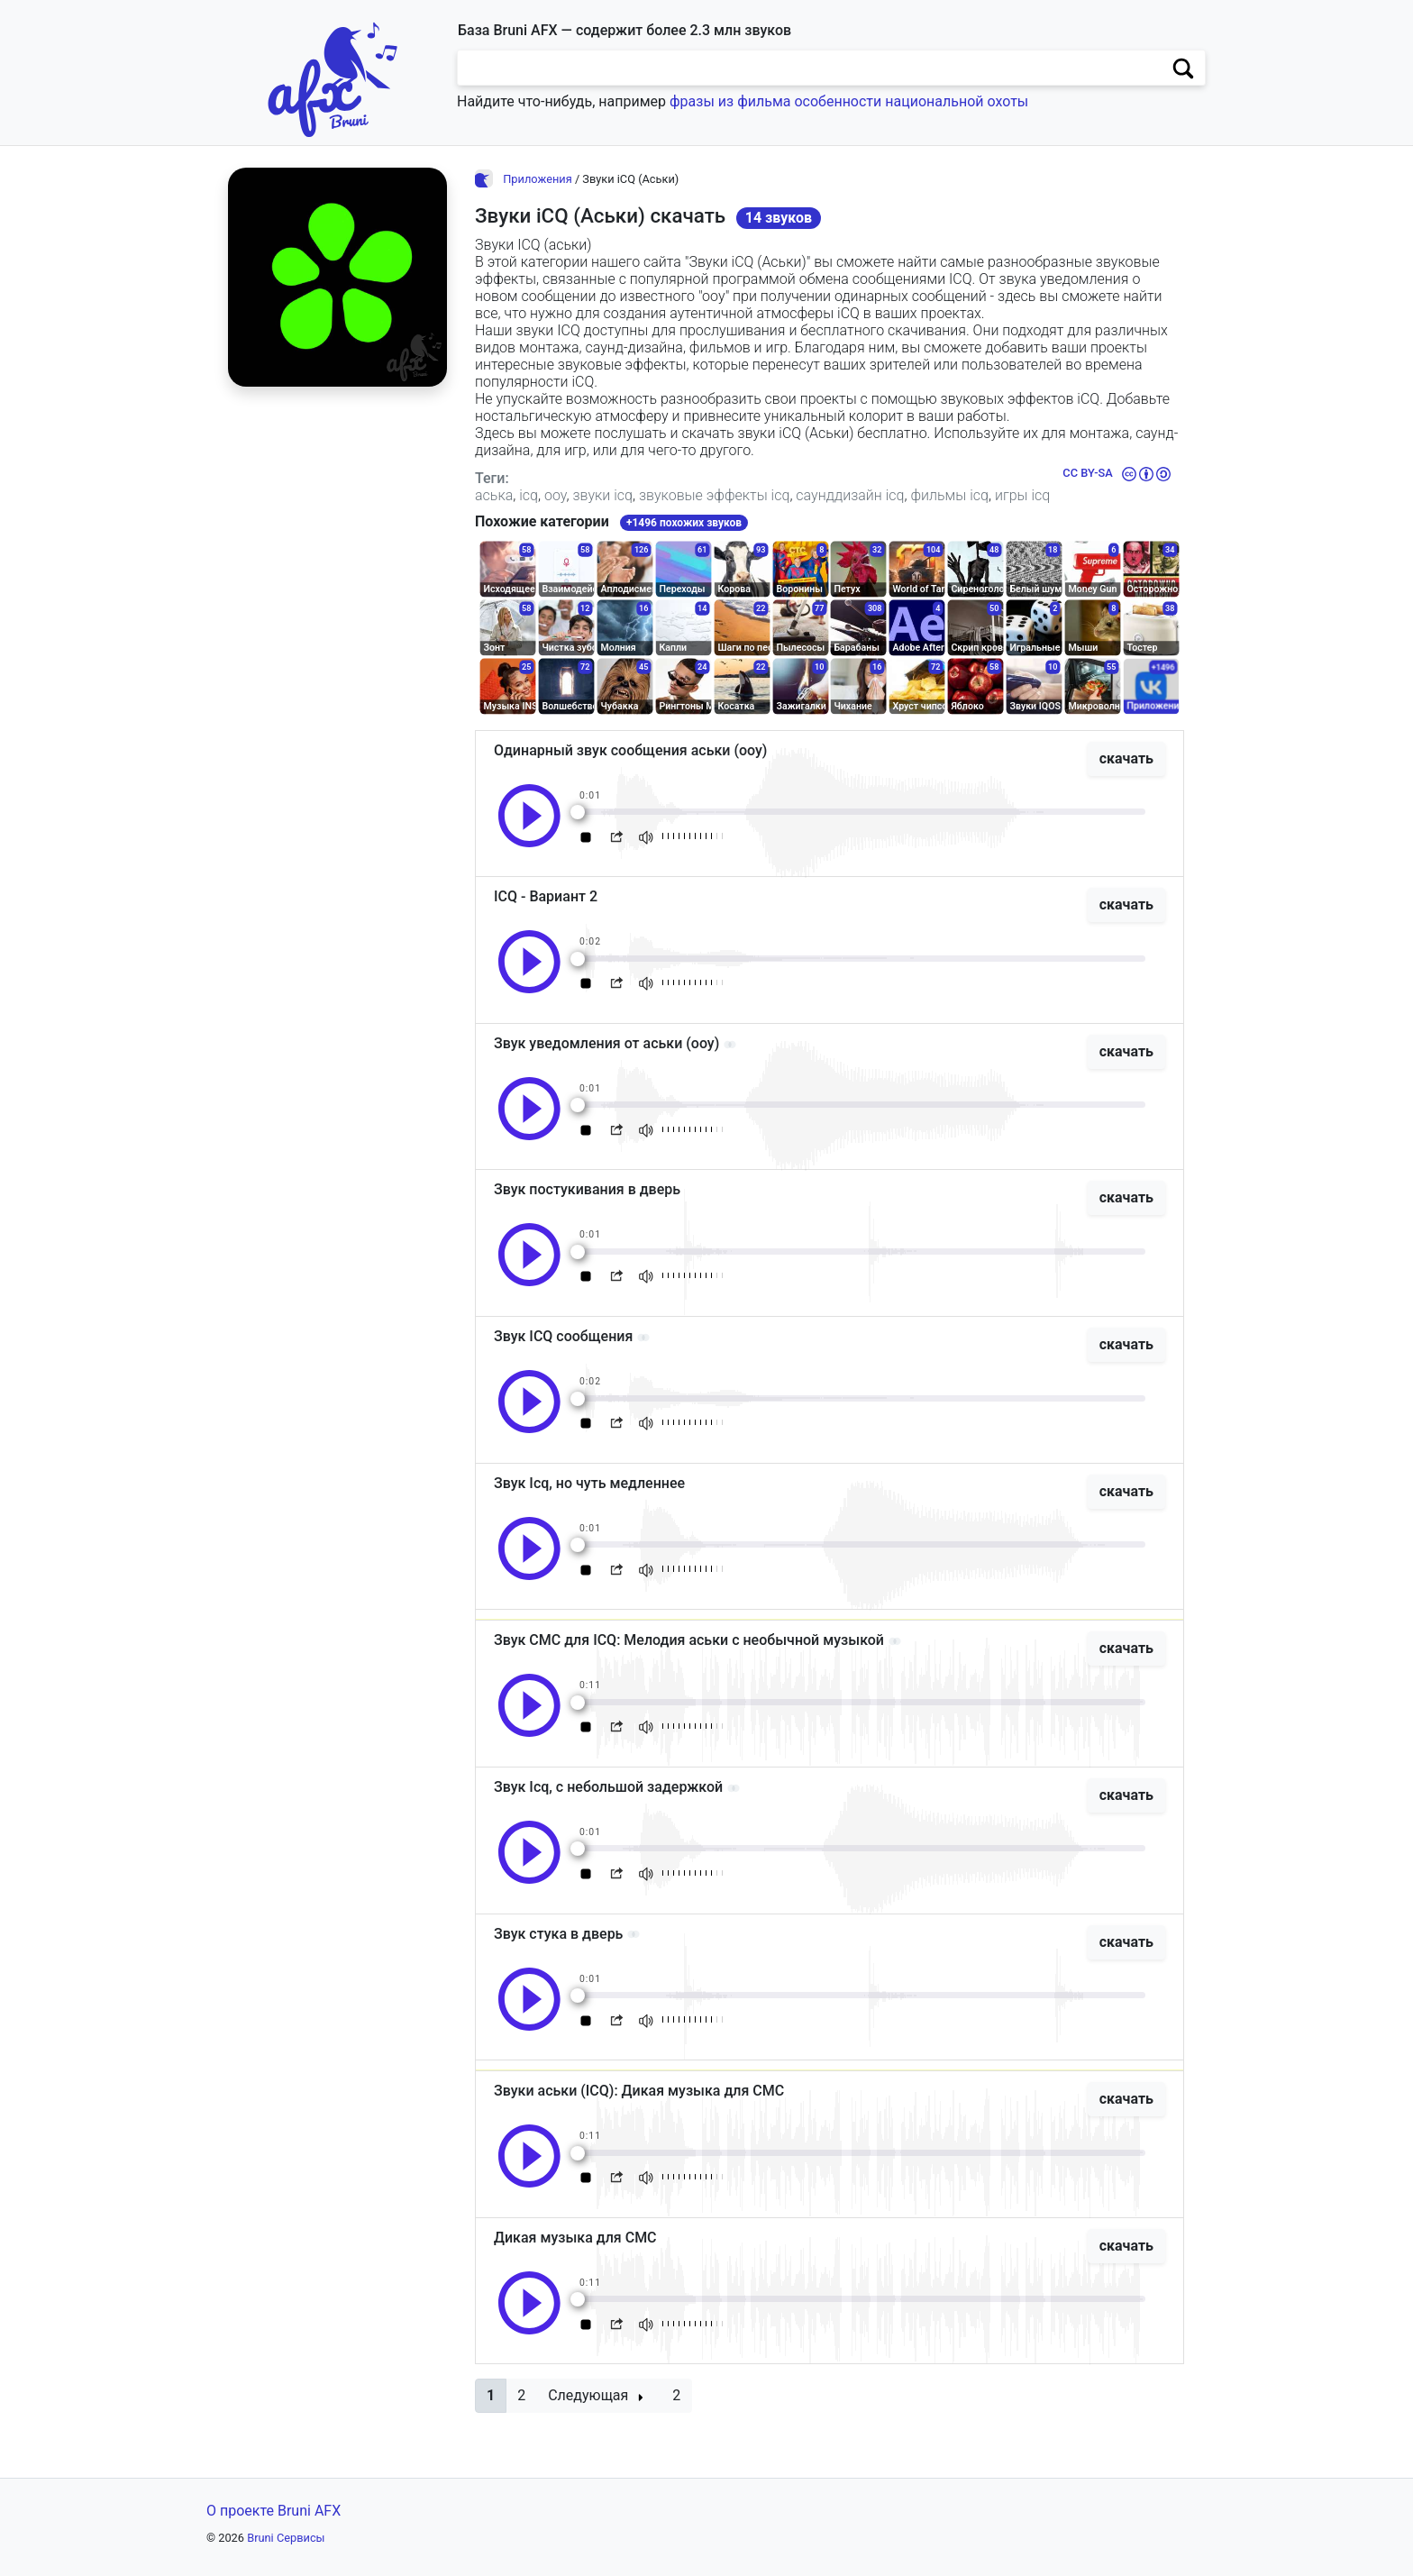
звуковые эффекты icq (714, 495)
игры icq (1022, 495)
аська (494, 495)
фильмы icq (949, 495)
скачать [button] (1126, 758)
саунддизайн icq (850, 495)
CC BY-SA (1087, 473)
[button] (490, 2396)
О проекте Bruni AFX (273, 2510)
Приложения (537, 179)
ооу (555, 495)
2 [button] (521, 2395)
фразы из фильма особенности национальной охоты (849, 101)
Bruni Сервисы (285, 2537)
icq (528, 495)
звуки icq (602, 495)
